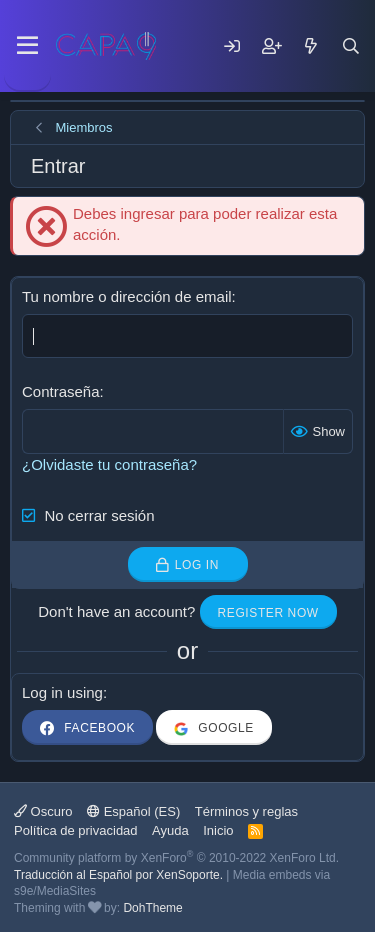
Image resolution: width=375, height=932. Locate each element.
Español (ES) (133, 811)
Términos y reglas (246, 811)
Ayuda (170, 830)
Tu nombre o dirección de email (127, 296)
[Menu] (27, 46)
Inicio (218, 830)
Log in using (62, 692)
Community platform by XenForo (176, 858)
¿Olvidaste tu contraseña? (109, 464)
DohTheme (152, 908)
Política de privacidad (76, 830)
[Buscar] (351, 46)
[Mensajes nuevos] (311, 46)
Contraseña (61, 391)
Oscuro (43, 811)
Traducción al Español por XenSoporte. (118, 875)
